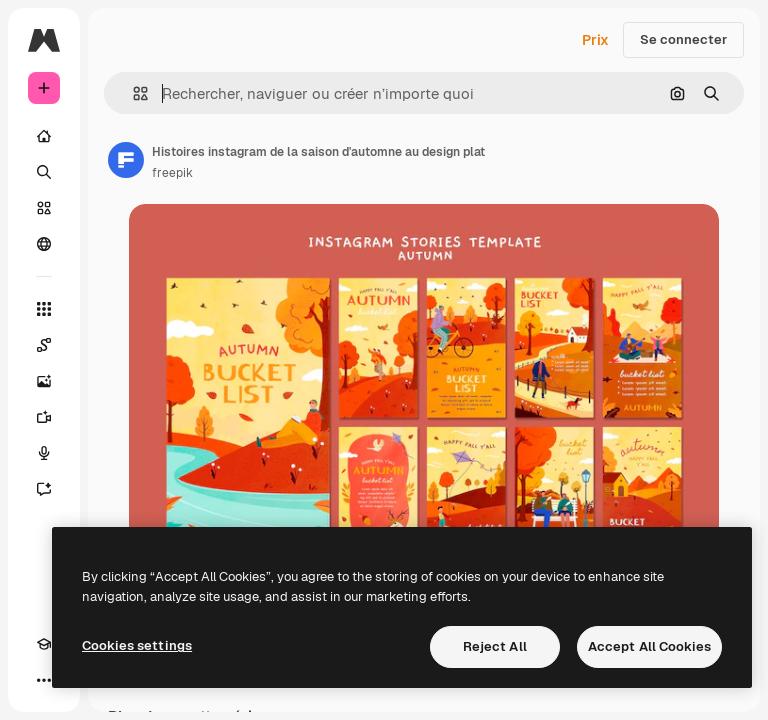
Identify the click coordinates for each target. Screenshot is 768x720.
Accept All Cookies (649, 646)
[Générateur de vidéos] (44, 417)
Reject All (495, 646)
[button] (132, 93)
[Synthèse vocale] (44, 453)
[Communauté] (44, 244)
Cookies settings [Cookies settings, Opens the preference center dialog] (137, 645)
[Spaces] (44, 345)
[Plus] (44, 680)
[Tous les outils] (44, 309)
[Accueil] (44, 136)
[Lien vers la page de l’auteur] (126, 160)
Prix (595, 40)
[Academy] (44, 644)
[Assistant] (44, 489)
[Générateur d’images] (44, 381)
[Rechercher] (44, 172)
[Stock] (44, 208)
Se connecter (683, 39)
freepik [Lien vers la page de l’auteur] (172, 173)
